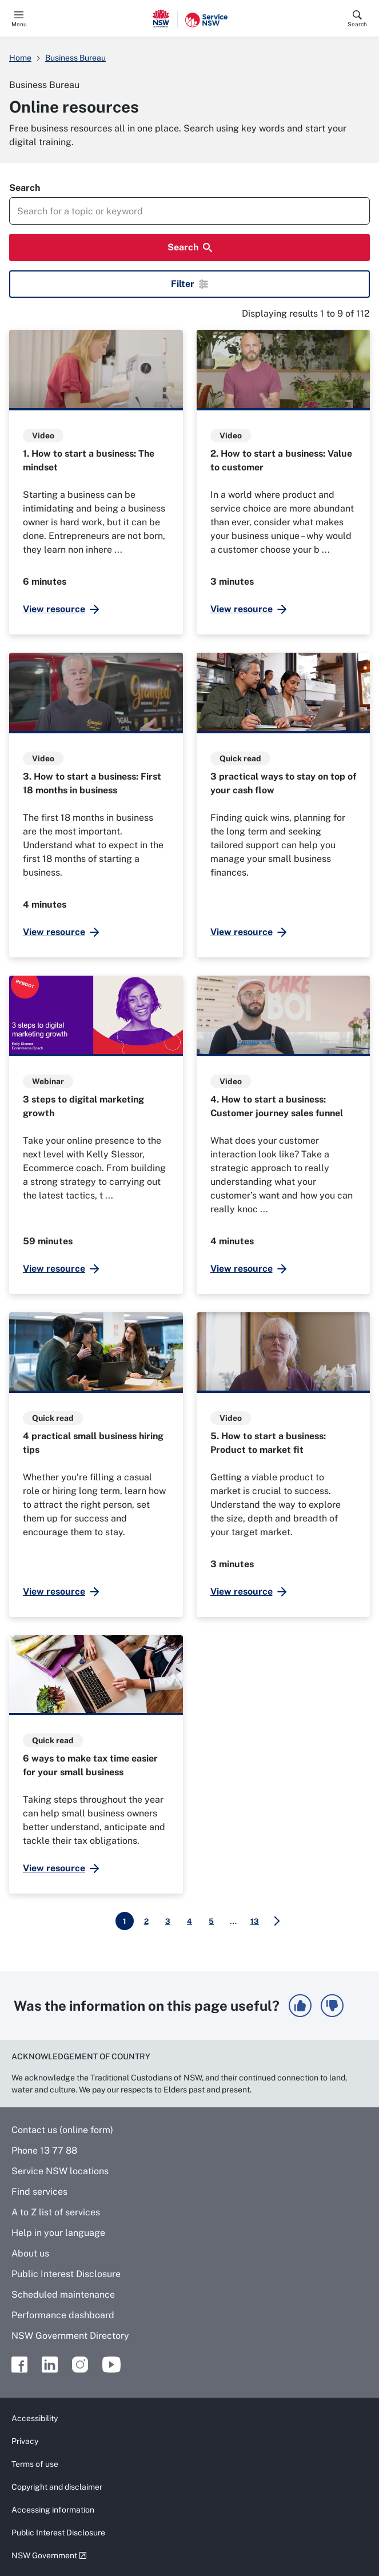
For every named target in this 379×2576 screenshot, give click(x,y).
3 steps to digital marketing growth (83, 1106)
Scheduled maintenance (63, 2294)
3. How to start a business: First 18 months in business (92, 783)
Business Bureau (75, 57)
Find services (39, 2191)
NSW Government (44, 2555)
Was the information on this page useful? (147, 2006)
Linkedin (50, 2365)
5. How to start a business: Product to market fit (268, 1443)
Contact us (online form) (62, 2129)
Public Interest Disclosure (66, 2274)
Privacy (24, 2441)
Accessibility (34, 2418)
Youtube (111, 2365)
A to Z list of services (55, 2212)
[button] (300, 2005)
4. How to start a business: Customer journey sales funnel (276, 1106)
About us (30, 2253)
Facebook (19, 2365)
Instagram (80, 2365)
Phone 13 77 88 (44, 2150)
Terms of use (34, 2464)
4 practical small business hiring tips (93, 1443)
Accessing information (52, 2509)
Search (357, 24)
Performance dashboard (62, 2315)
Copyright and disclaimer (56, 2486)
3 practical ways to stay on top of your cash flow (283, 783)
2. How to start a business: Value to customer (281, 460)
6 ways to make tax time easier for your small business (90, 1765)
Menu (19, 24)
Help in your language (58, 2232)
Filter (189, 283)
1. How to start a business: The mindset (88, 460)
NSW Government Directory (70, 2335)
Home (20, 57)
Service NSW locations (60, 2171)
